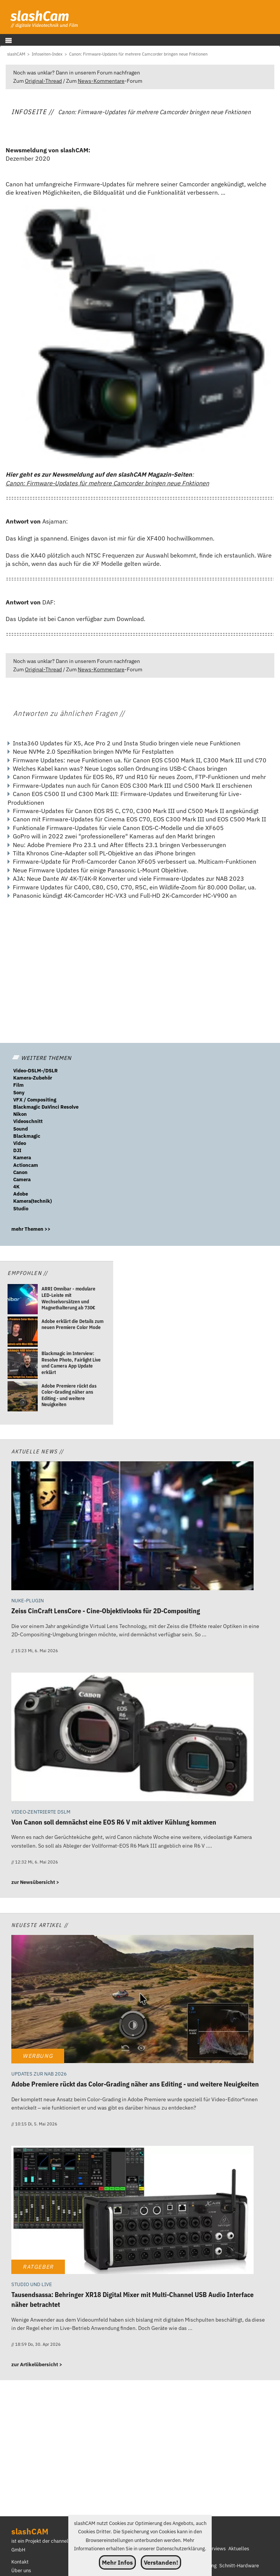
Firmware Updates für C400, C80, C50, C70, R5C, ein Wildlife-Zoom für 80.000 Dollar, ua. (134, 887)
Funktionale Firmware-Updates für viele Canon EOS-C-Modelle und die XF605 (118, 828)
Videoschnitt (28, 1121)
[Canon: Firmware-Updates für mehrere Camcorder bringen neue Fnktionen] (138, 54)
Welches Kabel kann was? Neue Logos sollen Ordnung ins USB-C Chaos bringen (120, 768)
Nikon (20, 1114)
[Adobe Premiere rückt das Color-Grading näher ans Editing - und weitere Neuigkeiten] (23, 1397)
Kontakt (20, 2562)
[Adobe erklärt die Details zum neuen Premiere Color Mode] (23, 1333)
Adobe (20, 1194)
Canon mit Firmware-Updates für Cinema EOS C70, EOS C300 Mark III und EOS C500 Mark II (139, 819)
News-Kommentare (101, 80)
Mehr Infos (117, 2562)
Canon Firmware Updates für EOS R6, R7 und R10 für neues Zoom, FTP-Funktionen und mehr (139, 777)
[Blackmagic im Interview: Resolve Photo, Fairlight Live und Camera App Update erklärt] (23, 1365)
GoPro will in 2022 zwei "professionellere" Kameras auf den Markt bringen (114, 836)
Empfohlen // (28, 1272)
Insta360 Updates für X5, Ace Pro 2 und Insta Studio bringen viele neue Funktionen (126, 743)
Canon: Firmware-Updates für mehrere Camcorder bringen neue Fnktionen (107, 483)
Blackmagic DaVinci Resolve (45, 1107)
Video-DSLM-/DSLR (35, 1070)
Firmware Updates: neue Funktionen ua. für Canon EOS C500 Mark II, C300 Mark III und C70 (139, 760)
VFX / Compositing (34, 1100)
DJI (17, 1150)
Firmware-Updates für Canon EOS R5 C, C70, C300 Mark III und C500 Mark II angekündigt (136, 811)
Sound (20, 1129)
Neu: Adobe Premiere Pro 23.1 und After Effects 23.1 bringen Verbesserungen (119, 845)
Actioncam (25, 1165)
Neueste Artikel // (39, 1925)
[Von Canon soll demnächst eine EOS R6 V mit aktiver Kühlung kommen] (132, 1738)
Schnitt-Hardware (239, 2565)
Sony (19, 1092)
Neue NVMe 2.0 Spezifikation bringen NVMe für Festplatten (93, 751)
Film (18, 1085)
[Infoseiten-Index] (47, 54)
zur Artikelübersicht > (36, 2364)
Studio (20, 1208)
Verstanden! (161, 2562)
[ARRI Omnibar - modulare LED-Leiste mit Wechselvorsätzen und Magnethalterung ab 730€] (23, 1300)
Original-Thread (43, 80)
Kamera (22, 1157)
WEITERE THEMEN (41, 1057)
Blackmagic (26, 1136)
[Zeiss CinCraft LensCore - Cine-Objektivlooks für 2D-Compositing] (132, 1526)
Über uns (21, 2570)
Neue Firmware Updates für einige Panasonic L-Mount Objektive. (100, 870)
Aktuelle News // (37, 1451)
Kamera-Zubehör (32, 1078)
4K (16, 1186)
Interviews (214, 2548)
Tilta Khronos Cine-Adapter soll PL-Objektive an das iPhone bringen (104, 853)
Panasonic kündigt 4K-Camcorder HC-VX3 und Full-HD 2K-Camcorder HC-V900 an (125, 895)
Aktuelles (238, 2548)
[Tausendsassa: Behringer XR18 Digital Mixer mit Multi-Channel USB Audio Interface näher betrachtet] (132, 2211)
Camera (22, 1179)
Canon (20, 1172)
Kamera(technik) (32, 1201)
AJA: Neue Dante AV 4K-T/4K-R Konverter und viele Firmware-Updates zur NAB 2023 (128, 878)
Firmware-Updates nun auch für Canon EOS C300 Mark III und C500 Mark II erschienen (132, 785)
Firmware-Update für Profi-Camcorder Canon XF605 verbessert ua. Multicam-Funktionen (134, 861)
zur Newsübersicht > (35, 1882)
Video (19, 1143)
